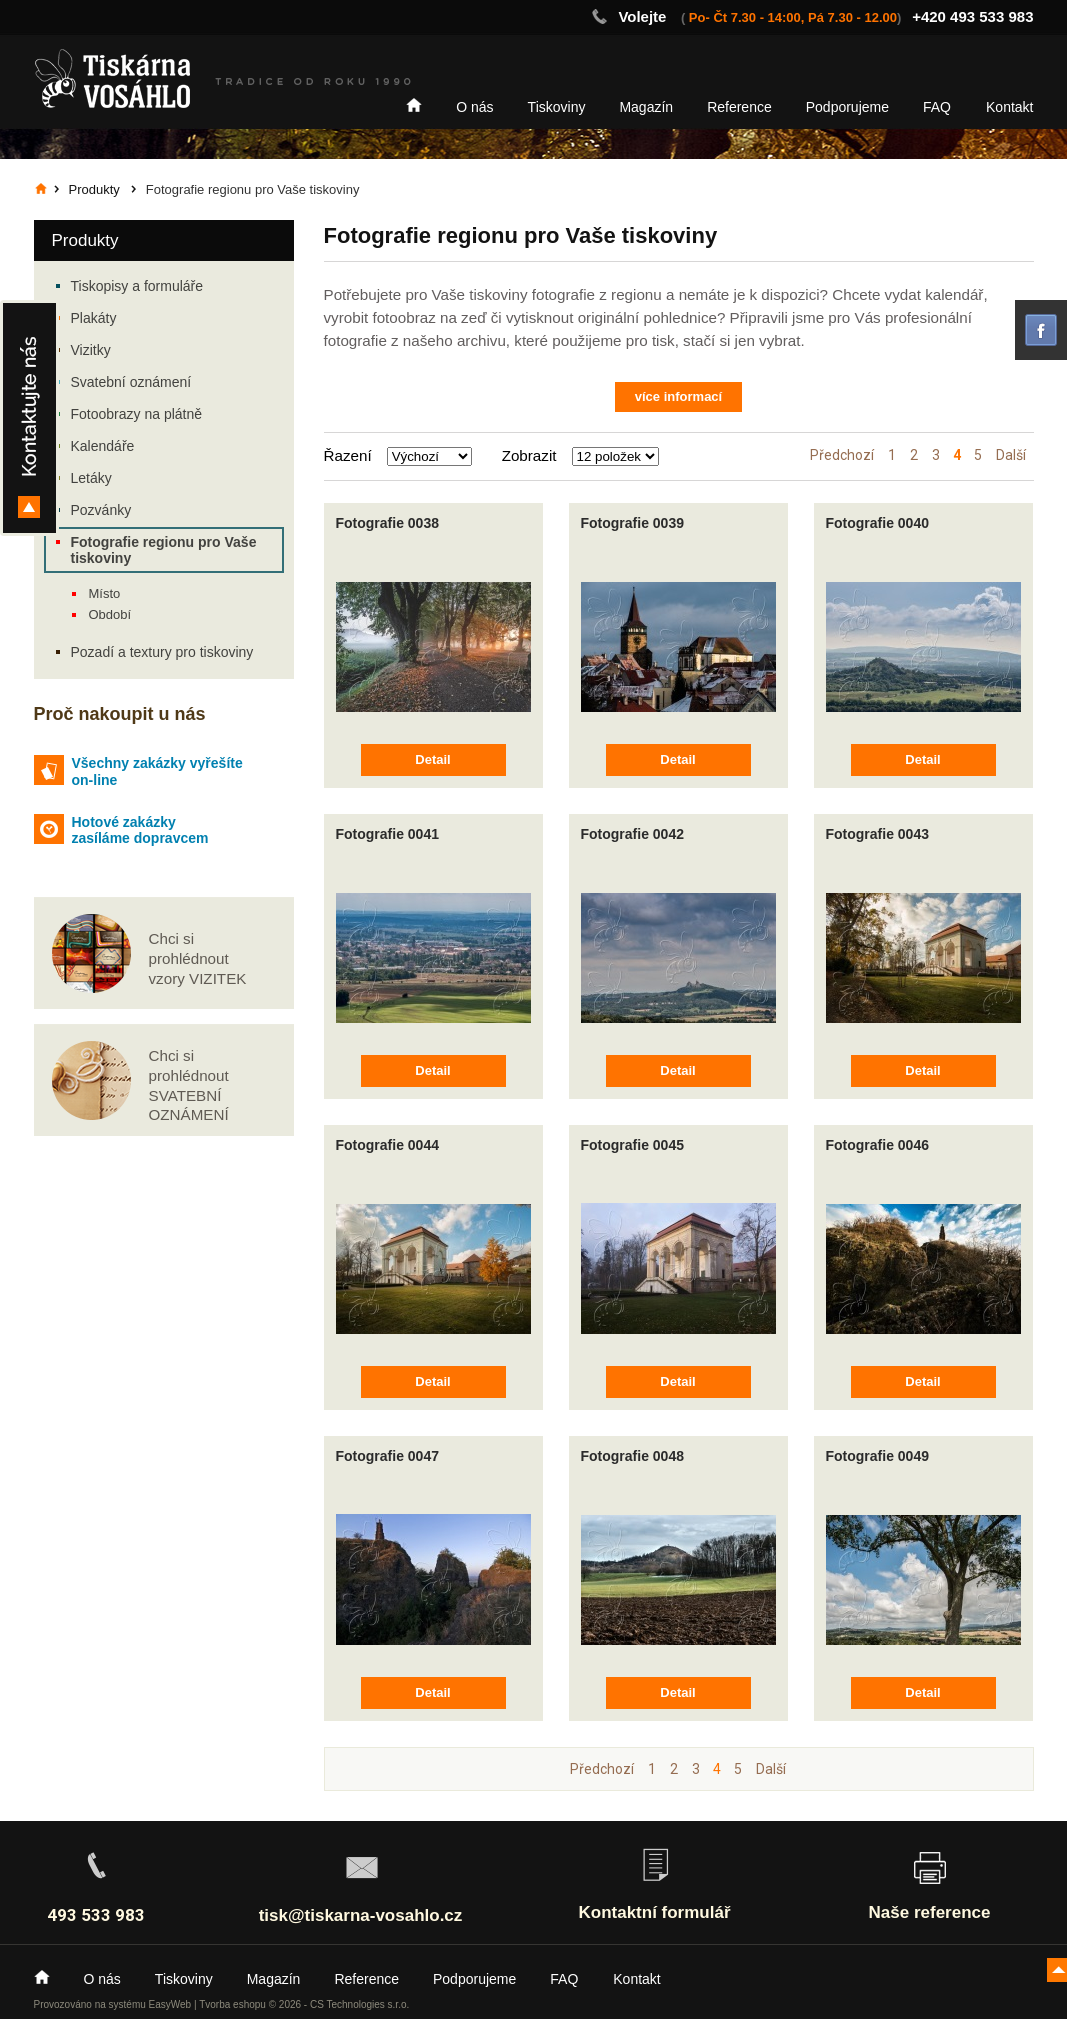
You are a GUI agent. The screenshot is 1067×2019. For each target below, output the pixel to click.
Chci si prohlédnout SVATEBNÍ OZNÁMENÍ (189, 1085)
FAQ (937, 107)
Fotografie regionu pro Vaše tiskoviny (164, 550)
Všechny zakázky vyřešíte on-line (157, 771)
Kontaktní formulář (654, 1912)
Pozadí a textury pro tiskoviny (162, 652)
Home (414, 105)
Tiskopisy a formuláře (137, 286)
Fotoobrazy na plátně (137, 414)
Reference (739, 107)
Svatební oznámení (131, 382)
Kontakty (29, 418)
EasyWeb (170, 2004)
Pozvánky (101, 510)
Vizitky (91, 350)
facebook (1041, 330)
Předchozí (842, 455)
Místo (105, 593)
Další (1011, 455)
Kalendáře (103, 446)
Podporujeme (847, 107)
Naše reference (930, 1912)
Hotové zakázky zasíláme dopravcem (140, 830)
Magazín (646, 107)
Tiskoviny (557, 107)
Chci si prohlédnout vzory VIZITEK (198, 958)
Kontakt (1009, 107)
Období (110, 614)
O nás (474, 107)
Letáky (91, 478)
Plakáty (94, 318)
